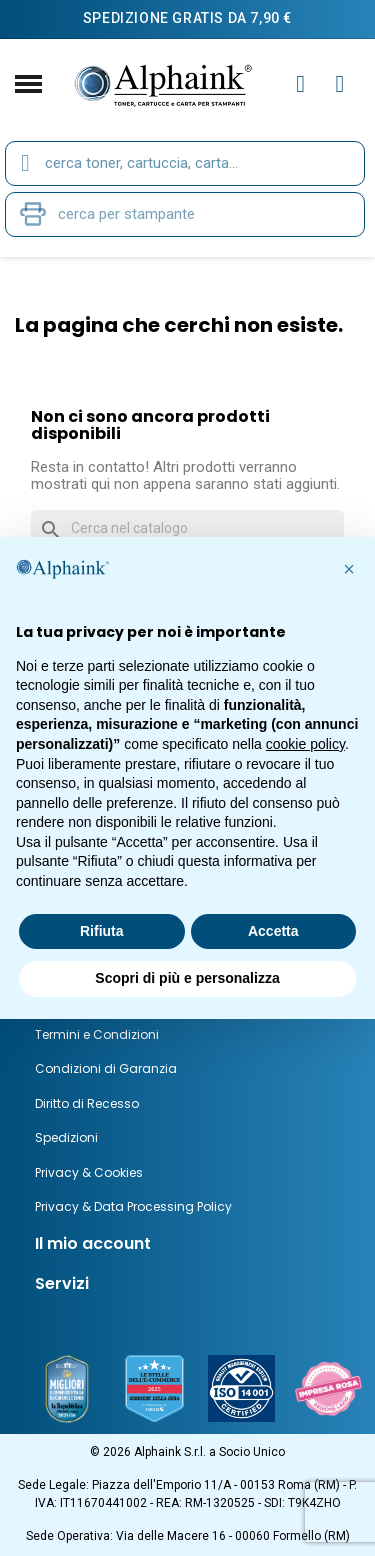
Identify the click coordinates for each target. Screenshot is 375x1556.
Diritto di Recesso (87, 1103)
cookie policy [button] (305, 744)
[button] (349, 569)
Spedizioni (66, 1137)
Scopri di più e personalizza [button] (187, 978)
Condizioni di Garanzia (106, 1068)
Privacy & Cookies (89, 1172)
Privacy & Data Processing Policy (133, 1206)
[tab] (187, 1244)
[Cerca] (187, 529)
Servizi (62, 1283)
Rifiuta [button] (102, 931)
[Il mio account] (300, 84)
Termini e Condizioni (97, 1034)
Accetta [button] (273, 931)
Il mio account (93, 1243)
